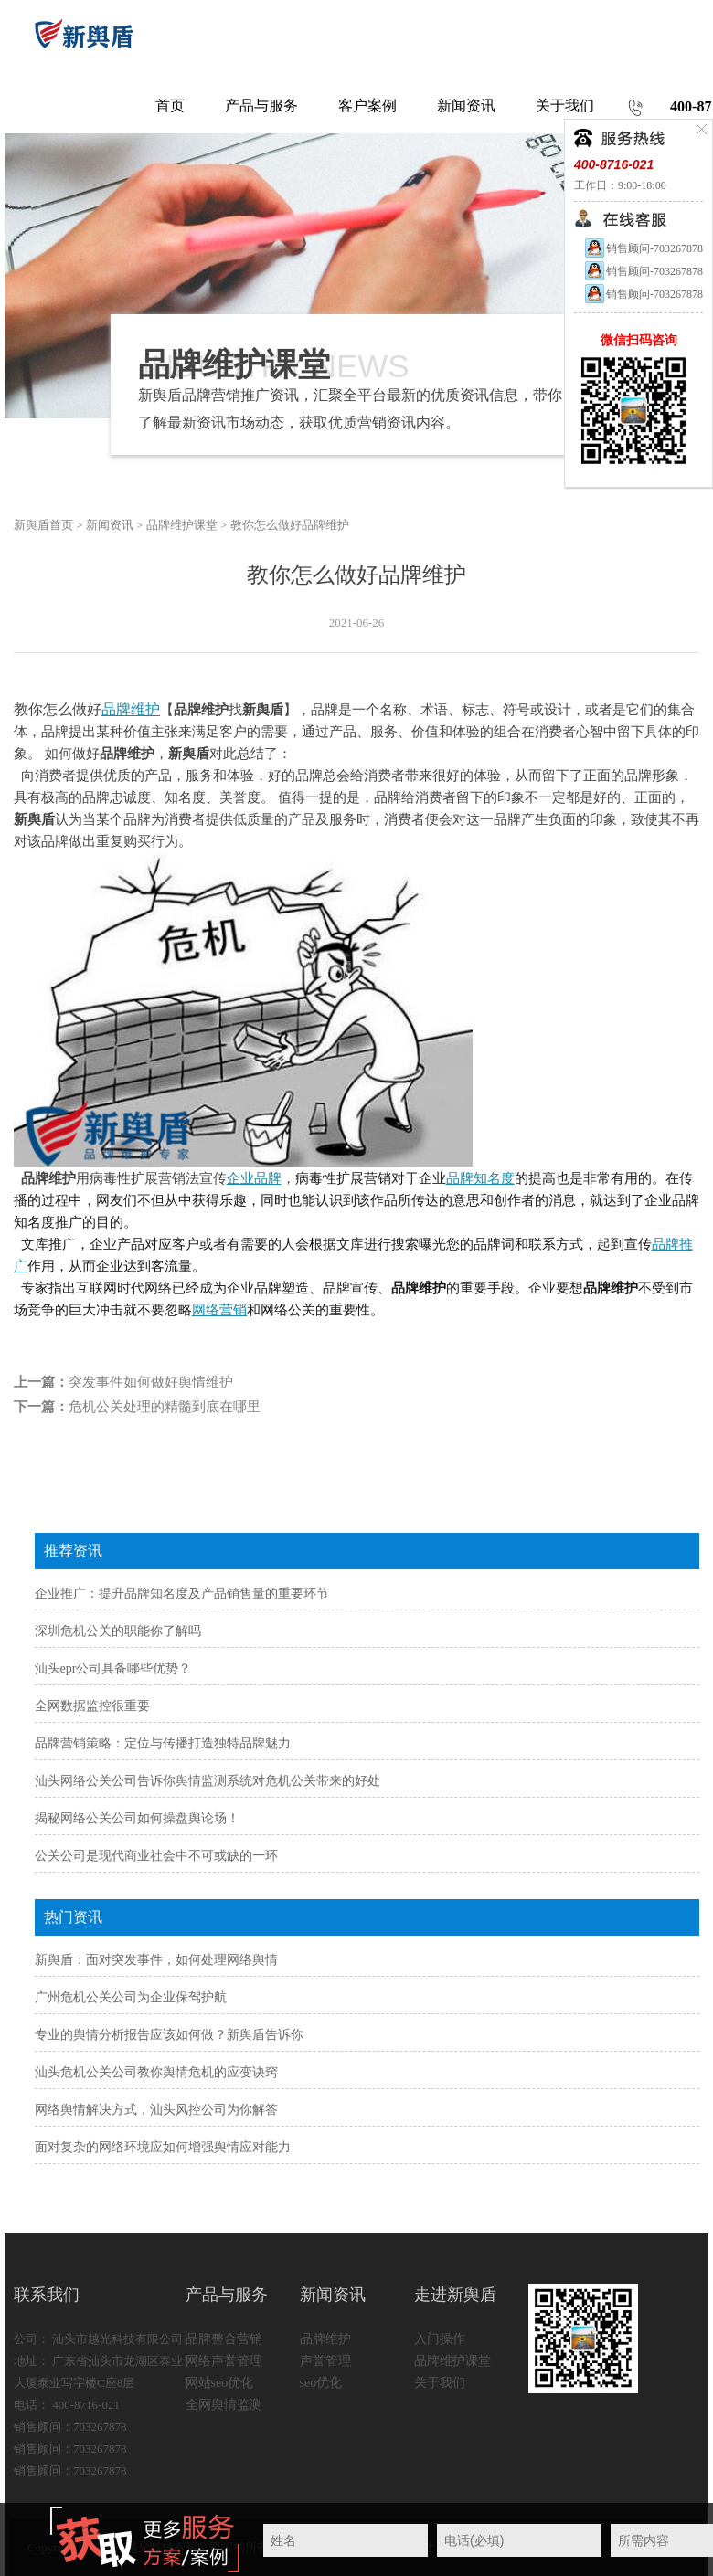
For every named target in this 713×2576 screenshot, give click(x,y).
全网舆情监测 (224, 2405)
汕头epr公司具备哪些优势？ (113, 1668)
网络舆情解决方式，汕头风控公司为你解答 (156, 2110)
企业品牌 (254, 1178)
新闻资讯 (109, 525)
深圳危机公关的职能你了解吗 (118, 1631)
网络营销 (219, 1310)
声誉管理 (325, 2361)
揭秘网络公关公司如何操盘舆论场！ (137, 1818)
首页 (170, 105)
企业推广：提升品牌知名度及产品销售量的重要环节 (182, 1593)
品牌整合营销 (224, 2339)
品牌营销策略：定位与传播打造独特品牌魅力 (163, 1743)
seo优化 (321, 2383)
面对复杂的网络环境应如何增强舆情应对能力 (163, 2147)
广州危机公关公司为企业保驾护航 (131, 1997)
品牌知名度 (480, 1178)
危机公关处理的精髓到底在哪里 (165, 1406)
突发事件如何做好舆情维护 (151, 1382)
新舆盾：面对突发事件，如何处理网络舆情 (156, 1960)
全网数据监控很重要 (92, 1706)
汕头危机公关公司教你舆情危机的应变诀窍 (156, 2072)
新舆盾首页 (43, 525)
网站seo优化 (220, 2383)
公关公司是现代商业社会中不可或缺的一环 (156, 1856)
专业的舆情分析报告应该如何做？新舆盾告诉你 (169, 2035)
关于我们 (439, 2383)
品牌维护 (130, 709)
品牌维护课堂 (182, 525)
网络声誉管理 (224, 2361)
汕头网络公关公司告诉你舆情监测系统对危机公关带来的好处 (207, 1781)
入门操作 (439, 2339)
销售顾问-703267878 (643, 248)
